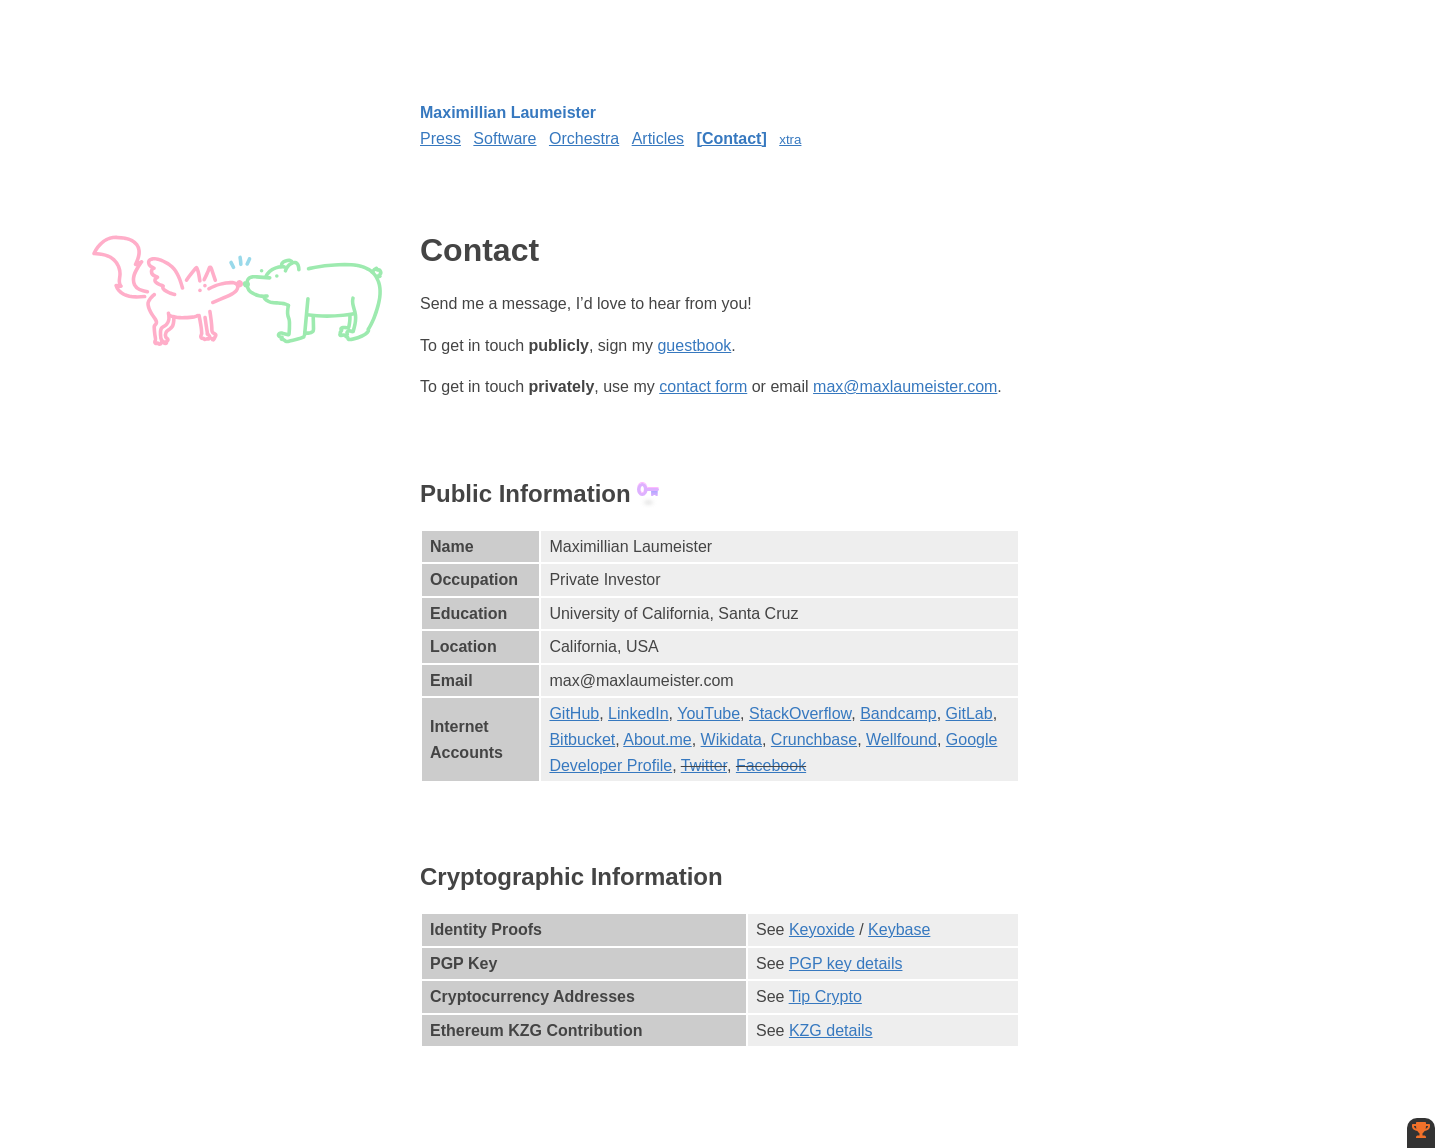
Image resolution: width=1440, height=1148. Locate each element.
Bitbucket (582, 739)
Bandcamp (898, 713)
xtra (790, 139)
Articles (658, 138)
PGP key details (846, 963)
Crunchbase (814, 739)
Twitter (704, 765)
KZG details (831, 1030)
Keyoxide (822, 929)
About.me (657, 739)
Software (504, 138)
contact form (703, 386)
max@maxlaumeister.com (905, 386)
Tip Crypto (825, 996)
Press (440, 138)
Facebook (771, 765)
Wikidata (731, 739)
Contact (732, 138)
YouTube (708, 713)
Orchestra (584, 138)
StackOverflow (800, 713)
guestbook (694, 345)
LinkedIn (638, 713)
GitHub (574, 713)
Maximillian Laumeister (508, 112)
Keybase (899, 929)
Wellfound (901, 739)
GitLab (969, 713)
